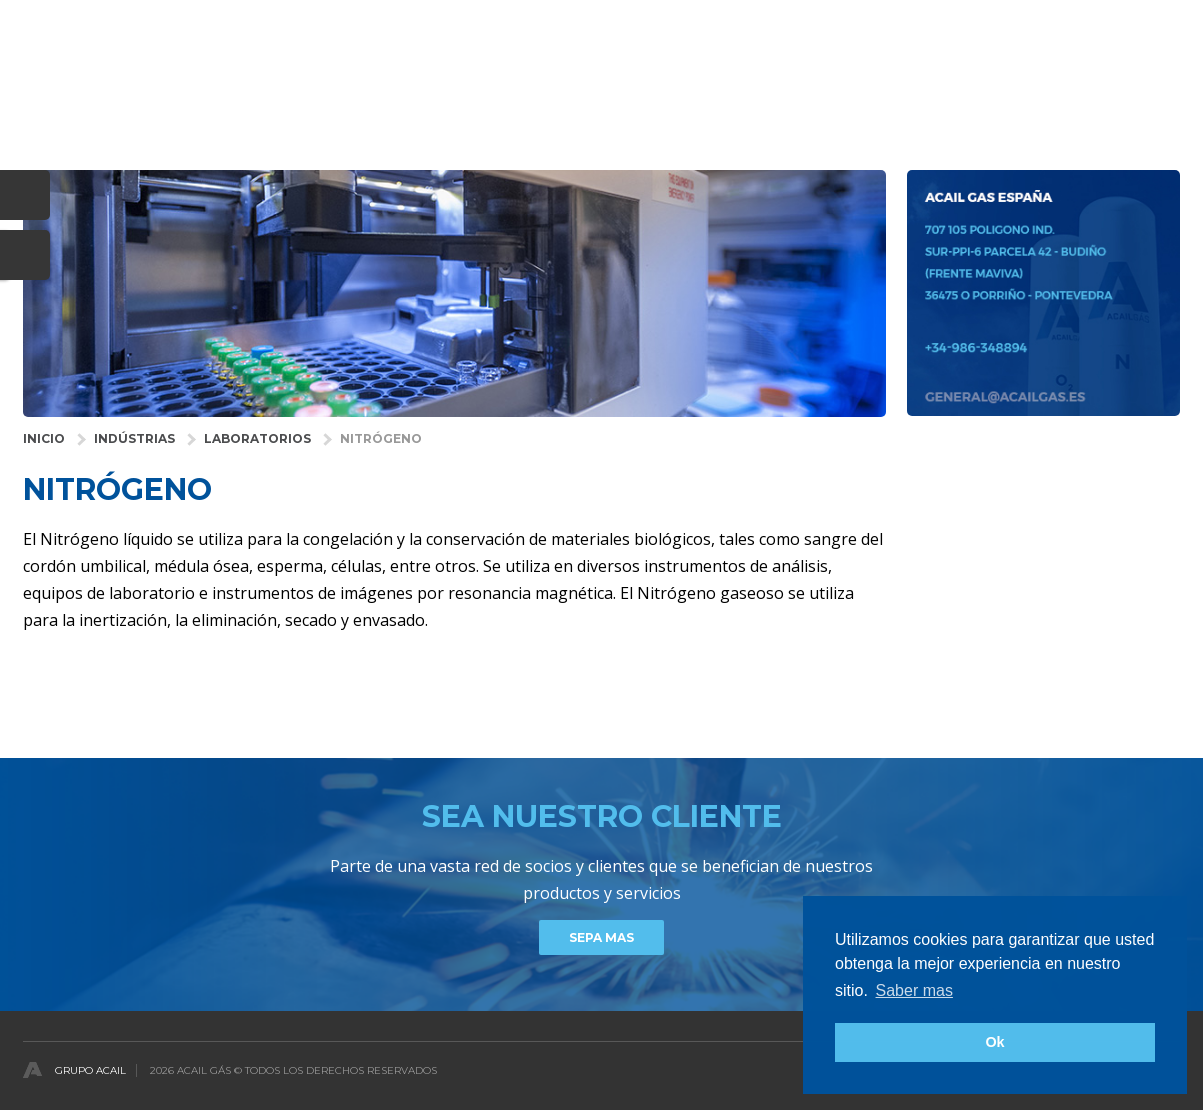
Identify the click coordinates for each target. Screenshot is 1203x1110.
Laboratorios (257, 438)
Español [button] (1155, 23)
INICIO (44, 438)
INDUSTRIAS (446, 84)
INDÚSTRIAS (134, 438)
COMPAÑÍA (801, 84)
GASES (613, 84)
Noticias (1038, 84)
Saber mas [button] (914, 990)
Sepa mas (601, 937)
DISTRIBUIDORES (922, 84)
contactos (1140, 84)
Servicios (700, 84)
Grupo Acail (90, 1070)
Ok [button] (994, 1042)
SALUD (538, 84)
